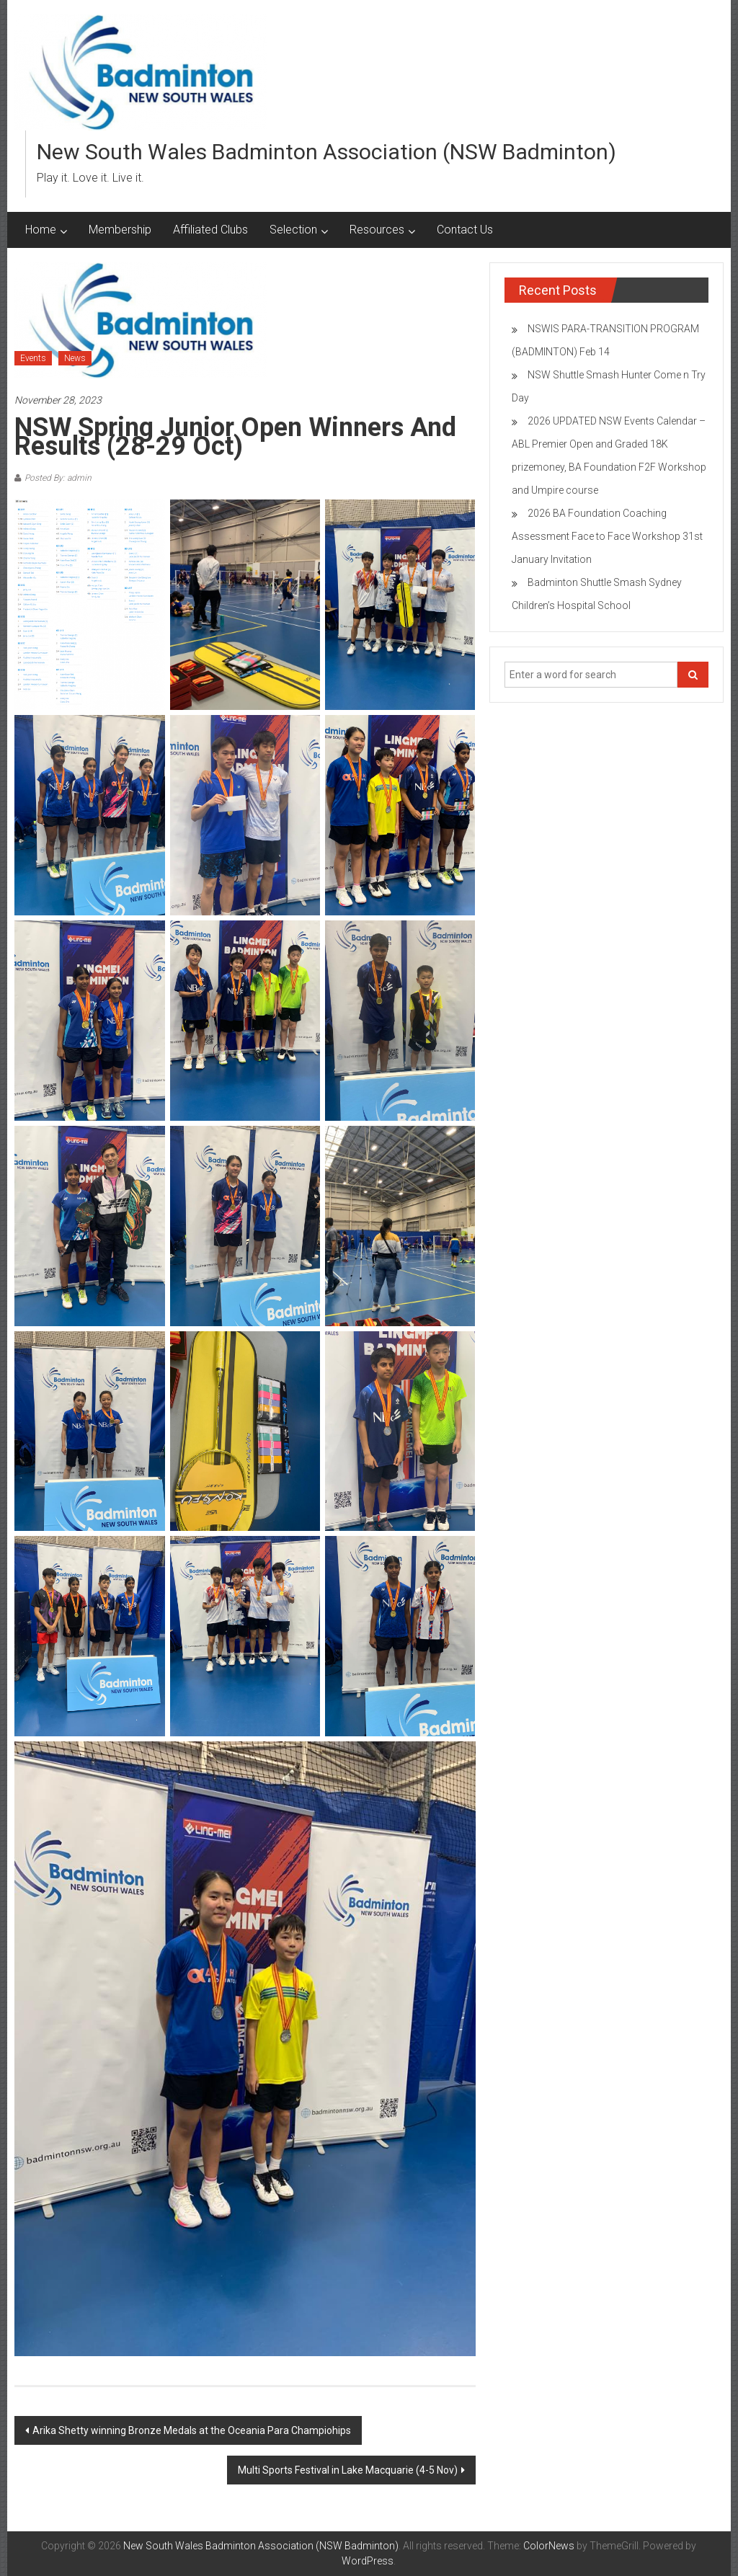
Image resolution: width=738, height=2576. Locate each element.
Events (33, 358)
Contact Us (465, 229)
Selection (293, 229)
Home (40, 229)
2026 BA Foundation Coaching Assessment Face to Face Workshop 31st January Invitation (607, 536)
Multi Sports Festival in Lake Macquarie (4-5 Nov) (348, 2470)
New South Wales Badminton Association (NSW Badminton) (326, 151)
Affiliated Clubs (210, 229)
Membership (120, 229)
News (75, 358)
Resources (377, 229)
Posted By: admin (58, 478)
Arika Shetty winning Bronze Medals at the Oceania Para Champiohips (191, 2430)
